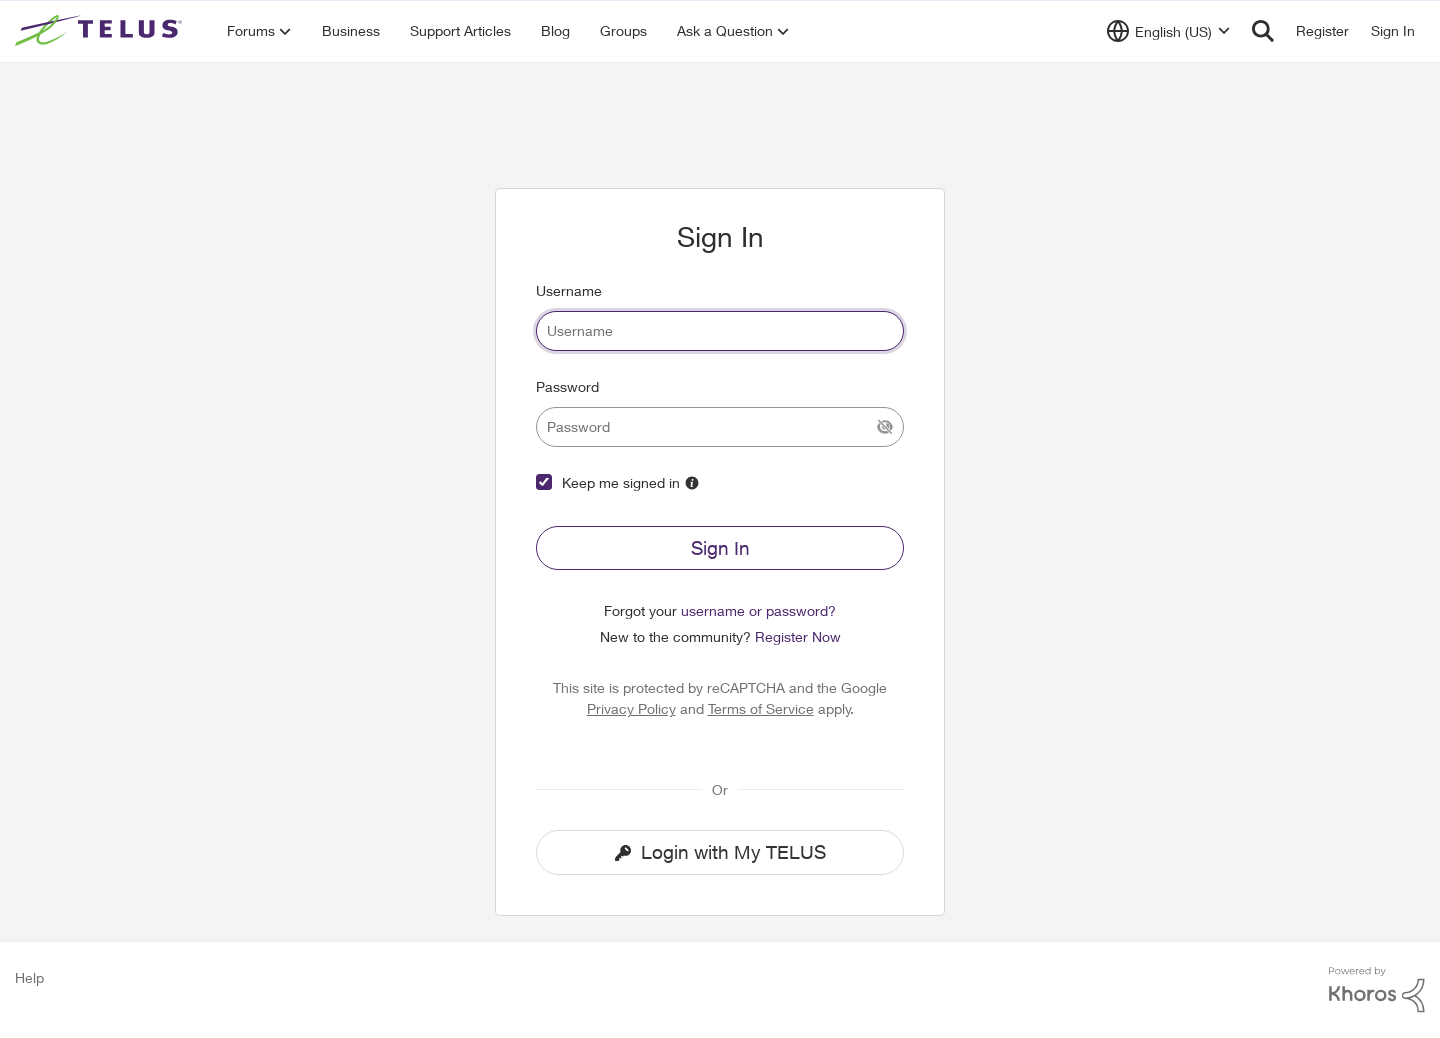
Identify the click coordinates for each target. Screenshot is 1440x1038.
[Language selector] (1168, 31)
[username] (720, 331)
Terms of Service (761, 708)
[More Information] (692, 483)
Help (29, 977)
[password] (720, 427)
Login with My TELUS (720, 852)
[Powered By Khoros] (1377, 990)
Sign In (720, 548)
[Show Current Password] (885, 427)
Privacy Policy (631, 708)
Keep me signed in (621, 482)
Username (569, 290)
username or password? (758, 610)
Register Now (798, 636)
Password (567, 386)
